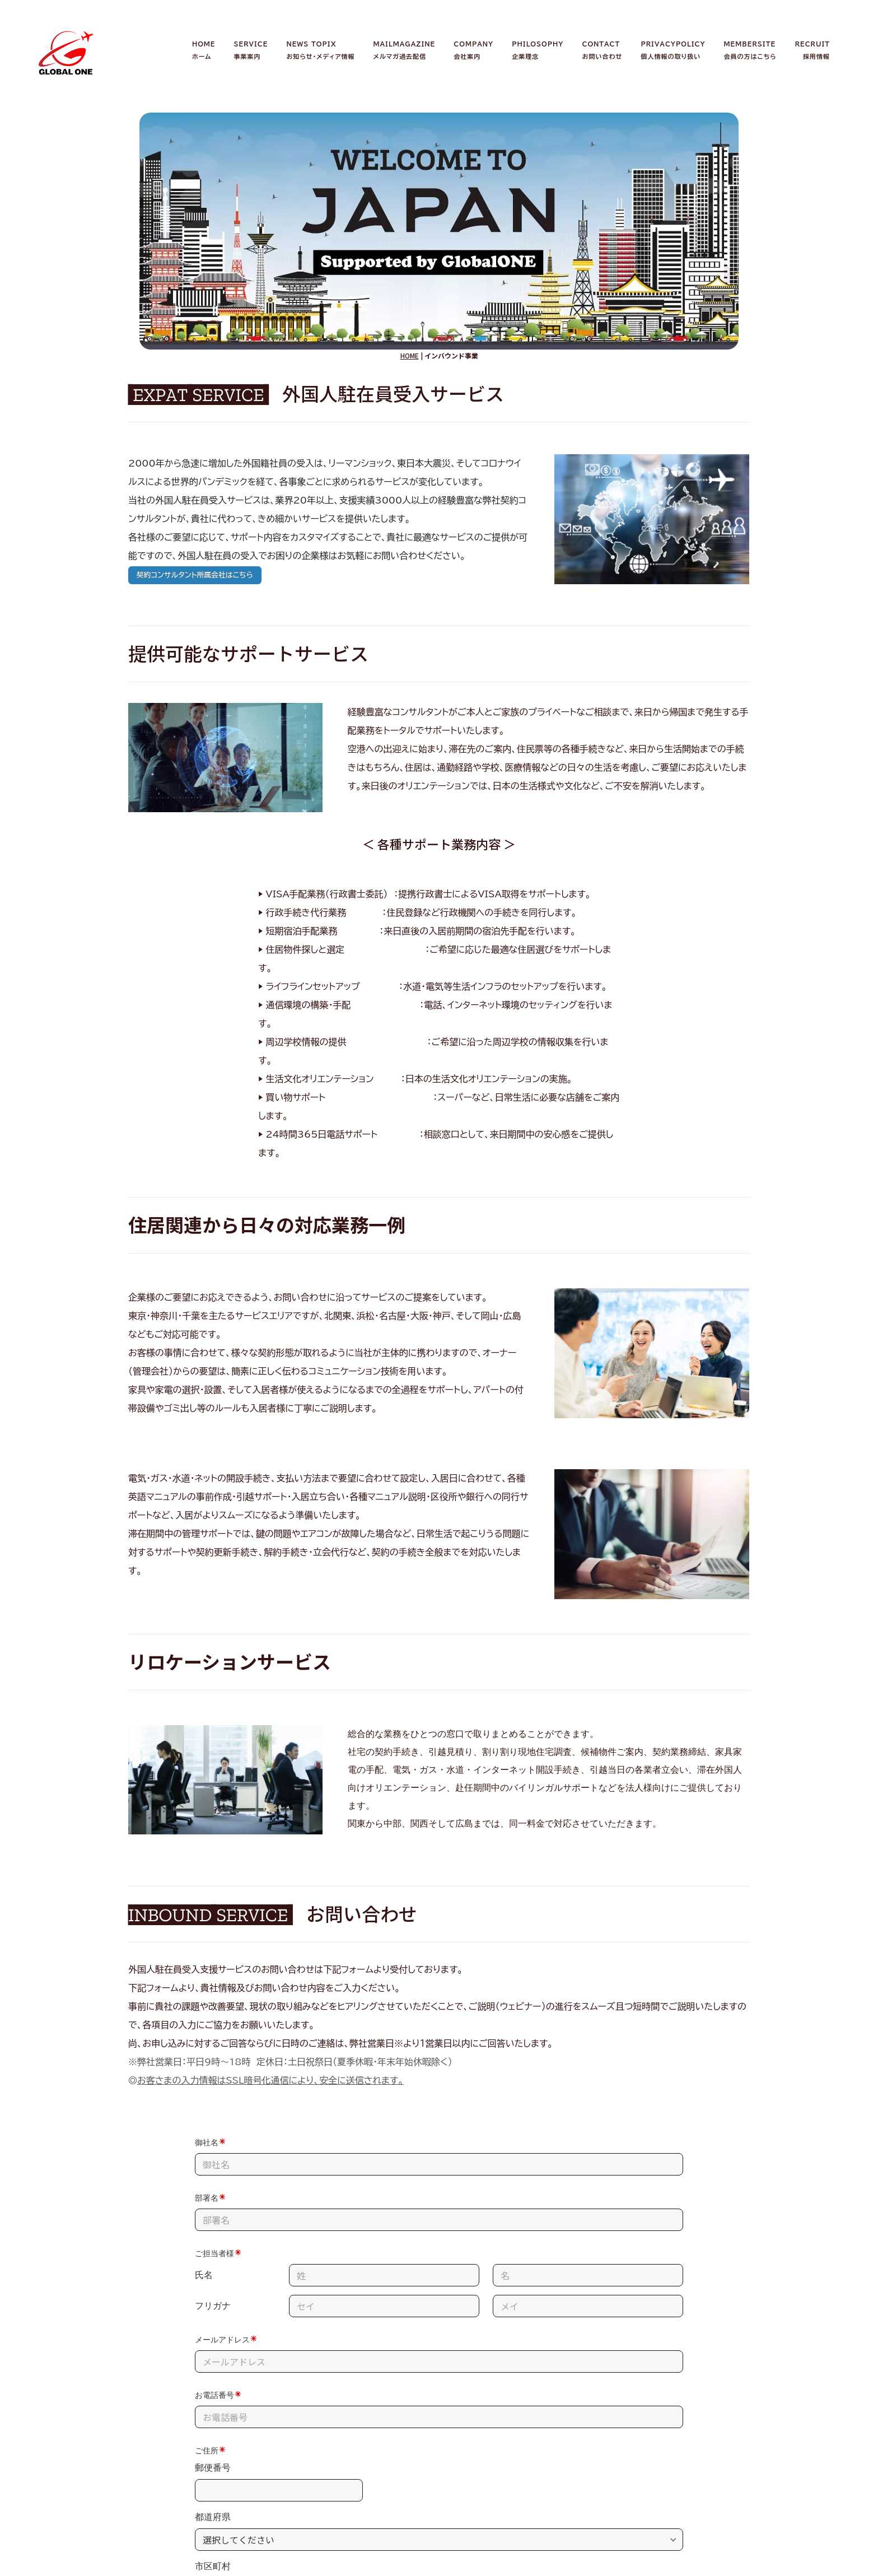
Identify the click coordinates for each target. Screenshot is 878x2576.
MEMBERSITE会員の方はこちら (750, 50)
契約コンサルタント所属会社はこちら (195, 575)
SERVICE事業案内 (251, 50)
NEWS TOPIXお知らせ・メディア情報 (320, 50)
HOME (409, 355)
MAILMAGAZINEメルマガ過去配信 (404, 50)
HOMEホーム (204, 50)
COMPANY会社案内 (473, 50)
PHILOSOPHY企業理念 (537, 50)
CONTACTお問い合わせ (602, 50)
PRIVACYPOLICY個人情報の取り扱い (673, 50)
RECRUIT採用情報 (812, 50)
